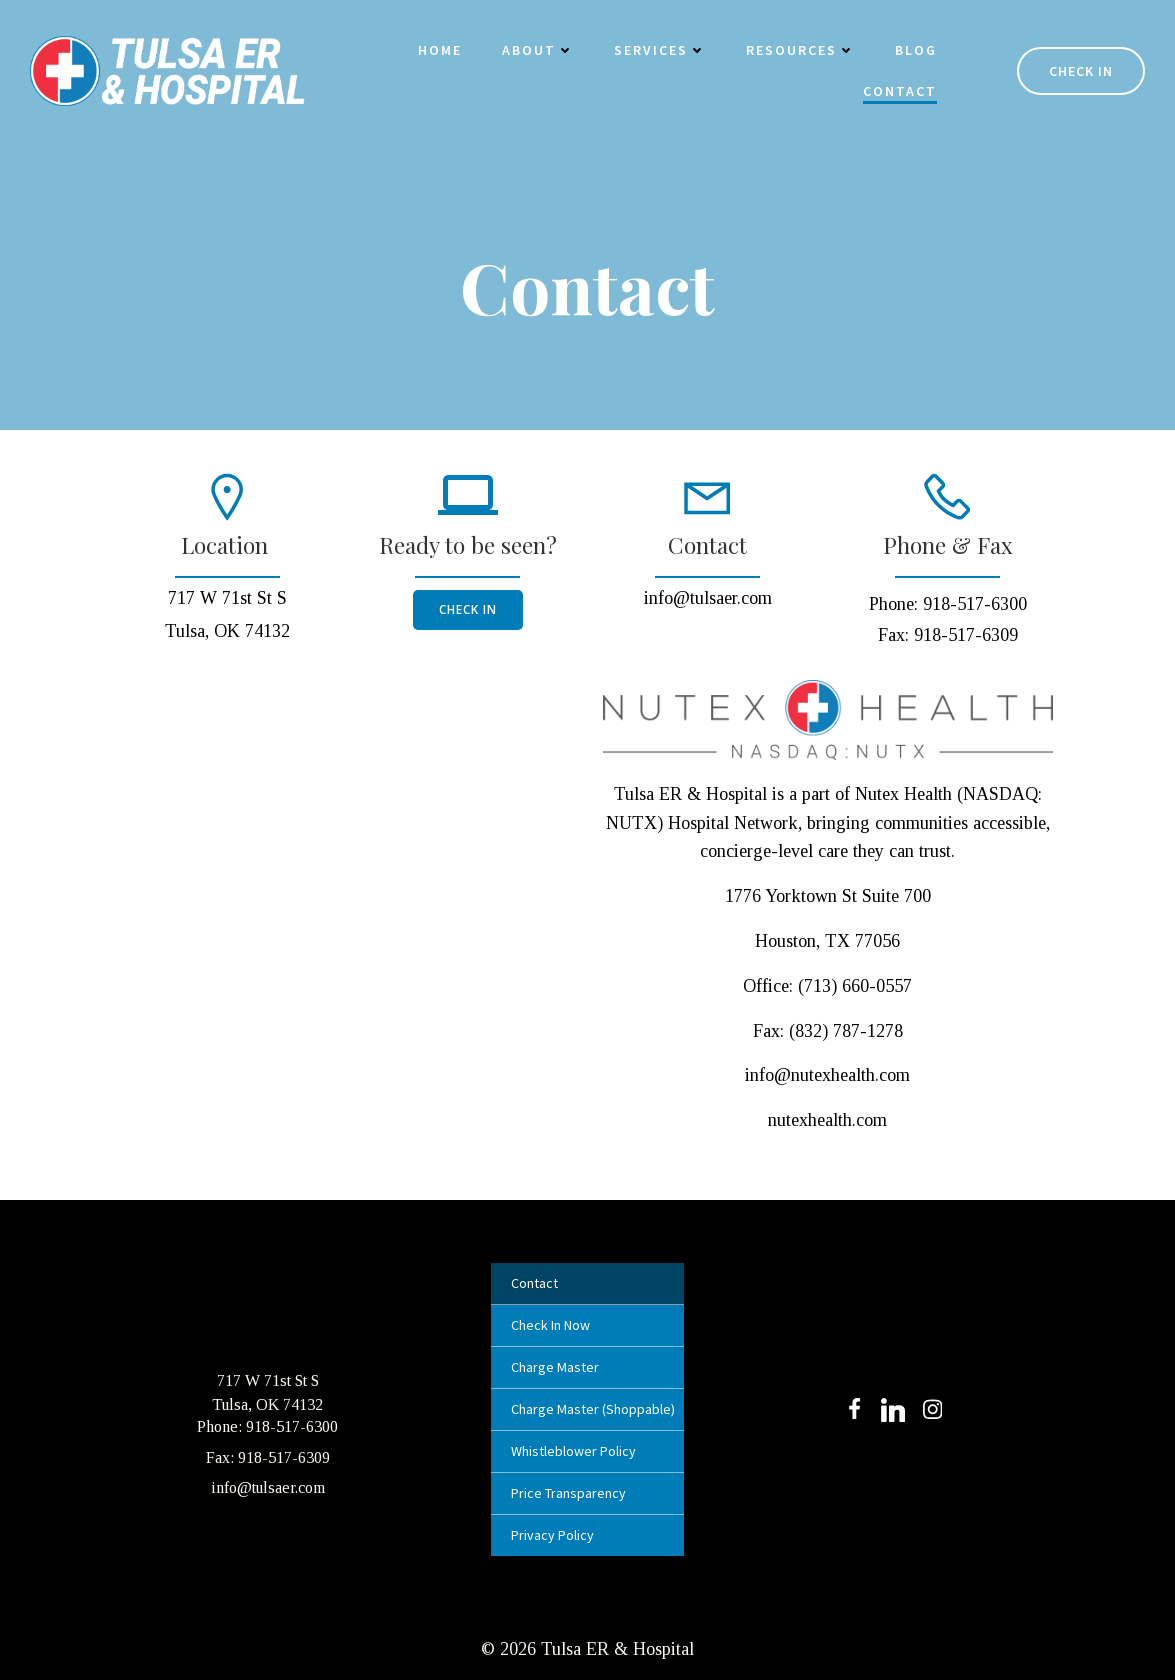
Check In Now (550, 1325)
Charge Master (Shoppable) (588, 1409)
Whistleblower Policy (573, 1451)
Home (440, 50)
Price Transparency (568, 1493)
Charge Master (555, 1367)
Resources (800, 50)
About (538, 50)
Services (660, 50)
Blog (916, 50)
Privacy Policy (552, 1535)
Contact (900, 91)
